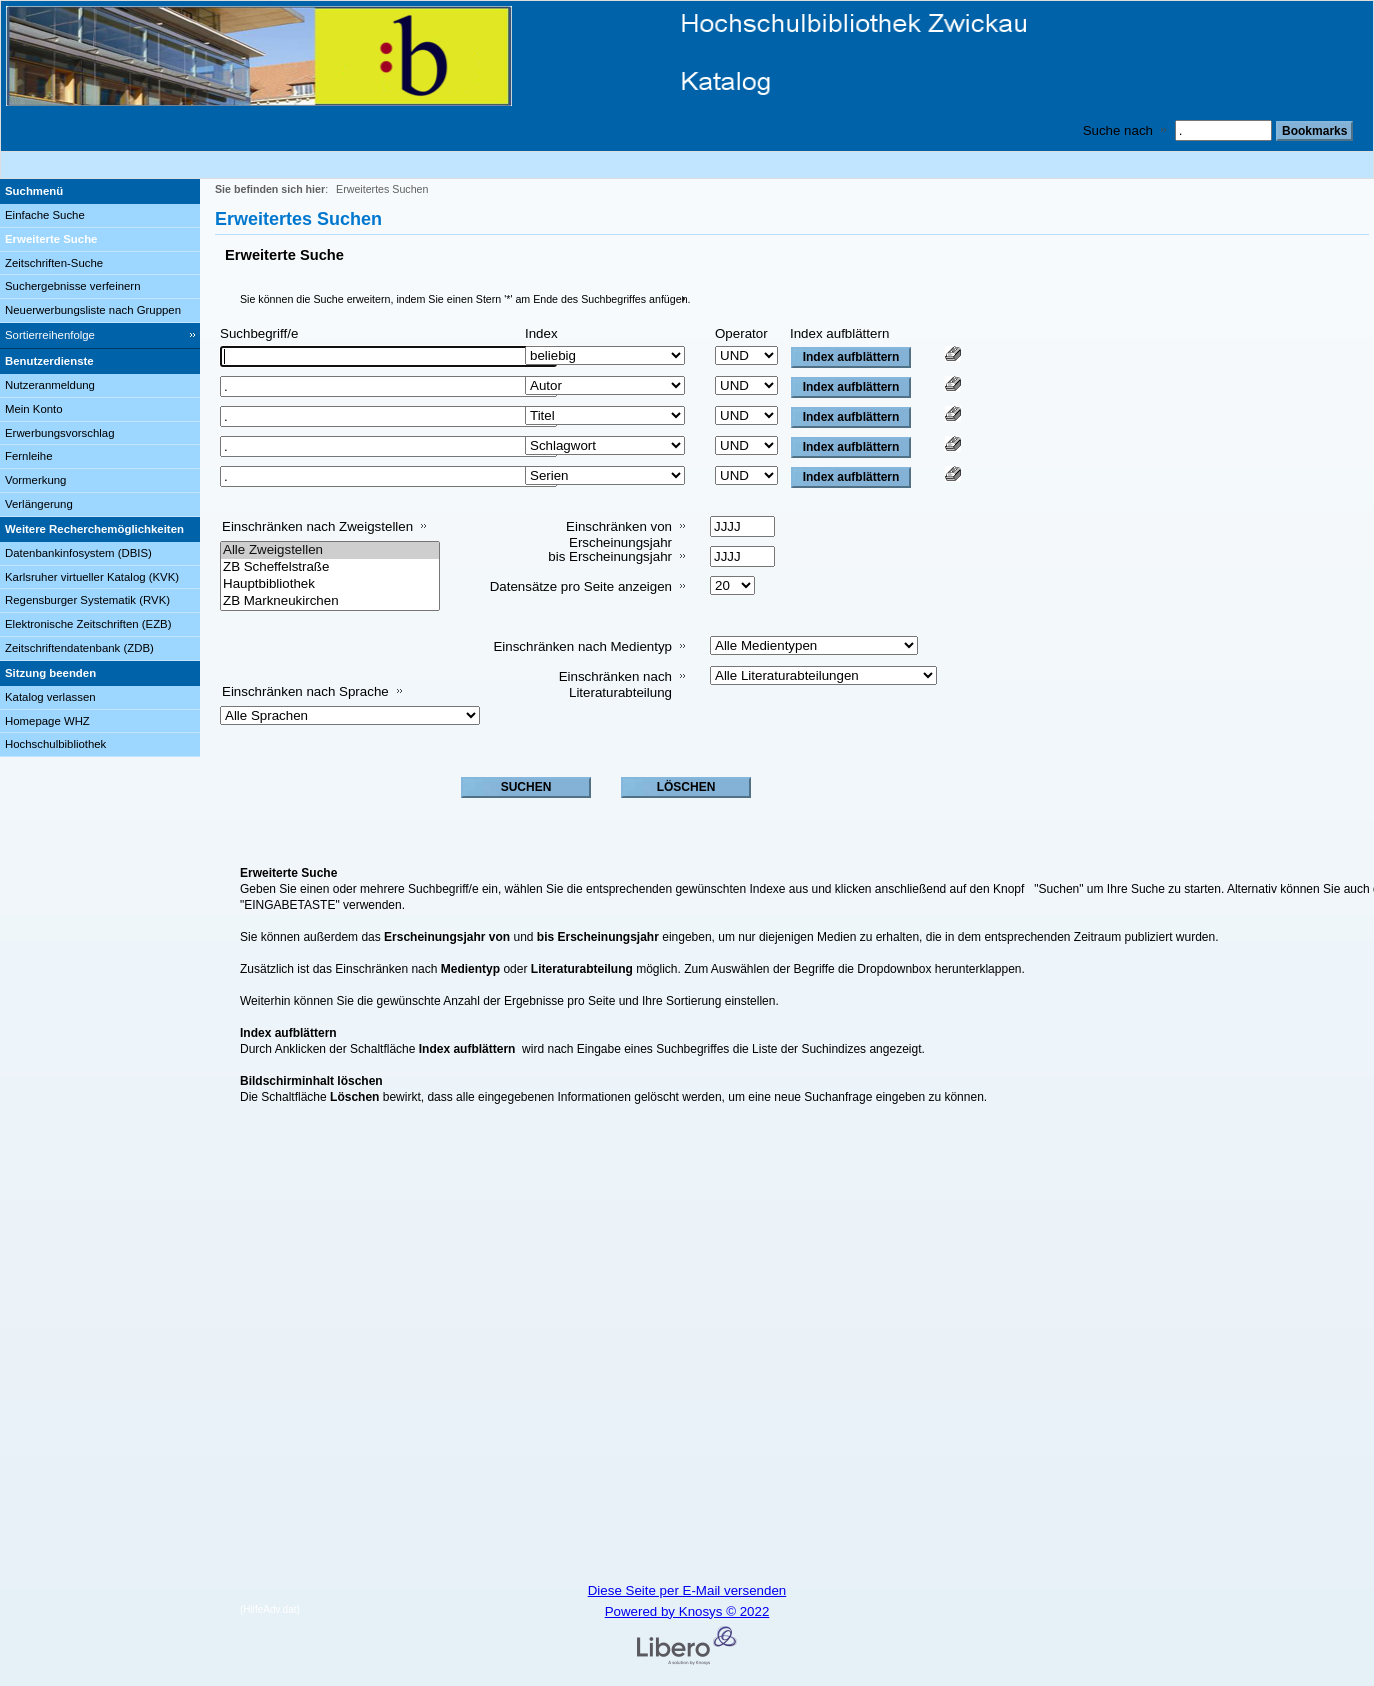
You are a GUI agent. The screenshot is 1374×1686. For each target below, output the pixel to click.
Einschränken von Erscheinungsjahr (619, 534)
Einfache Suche (45, 215)
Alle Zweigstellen (330, 550)
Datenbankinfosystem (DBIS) (78, 553)
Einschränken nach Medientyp (582, 646)
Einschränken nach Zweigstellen (317, 526)
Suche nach (1118, 130)
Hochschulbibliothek (55, 744)
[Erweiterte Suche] (100, 240)
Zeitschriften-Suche (54, 263)
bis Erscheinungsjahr (610, 556)
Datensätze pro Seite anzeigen (581, 586)
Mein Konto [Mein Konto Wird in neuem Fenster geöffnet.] (34, 409)
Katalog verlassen (50, 697)
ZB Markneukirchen (330, 601)
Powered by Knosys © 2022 (687, 1611)
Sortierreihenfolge (50, 335)
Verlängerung (39, 504)
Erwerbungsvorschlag (60, 433)
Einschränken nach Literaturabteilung (615, 684)
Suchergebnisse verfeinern (73, 286)
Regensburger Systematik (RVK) (87, 600)
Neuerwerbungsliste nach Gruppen (93, 310)
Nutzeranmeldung (50, 385)
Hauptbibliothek (330, 584)
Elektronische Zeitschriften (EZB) (88, 624)
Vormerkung (35, 480)
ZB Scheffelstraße (330, 567)
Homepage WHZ (47, 721)
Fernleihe (29, 456)
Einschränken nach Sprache (305, 691)
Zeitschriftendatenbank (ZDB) (79, 648)
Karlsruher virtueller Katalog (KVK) (92, 577)
